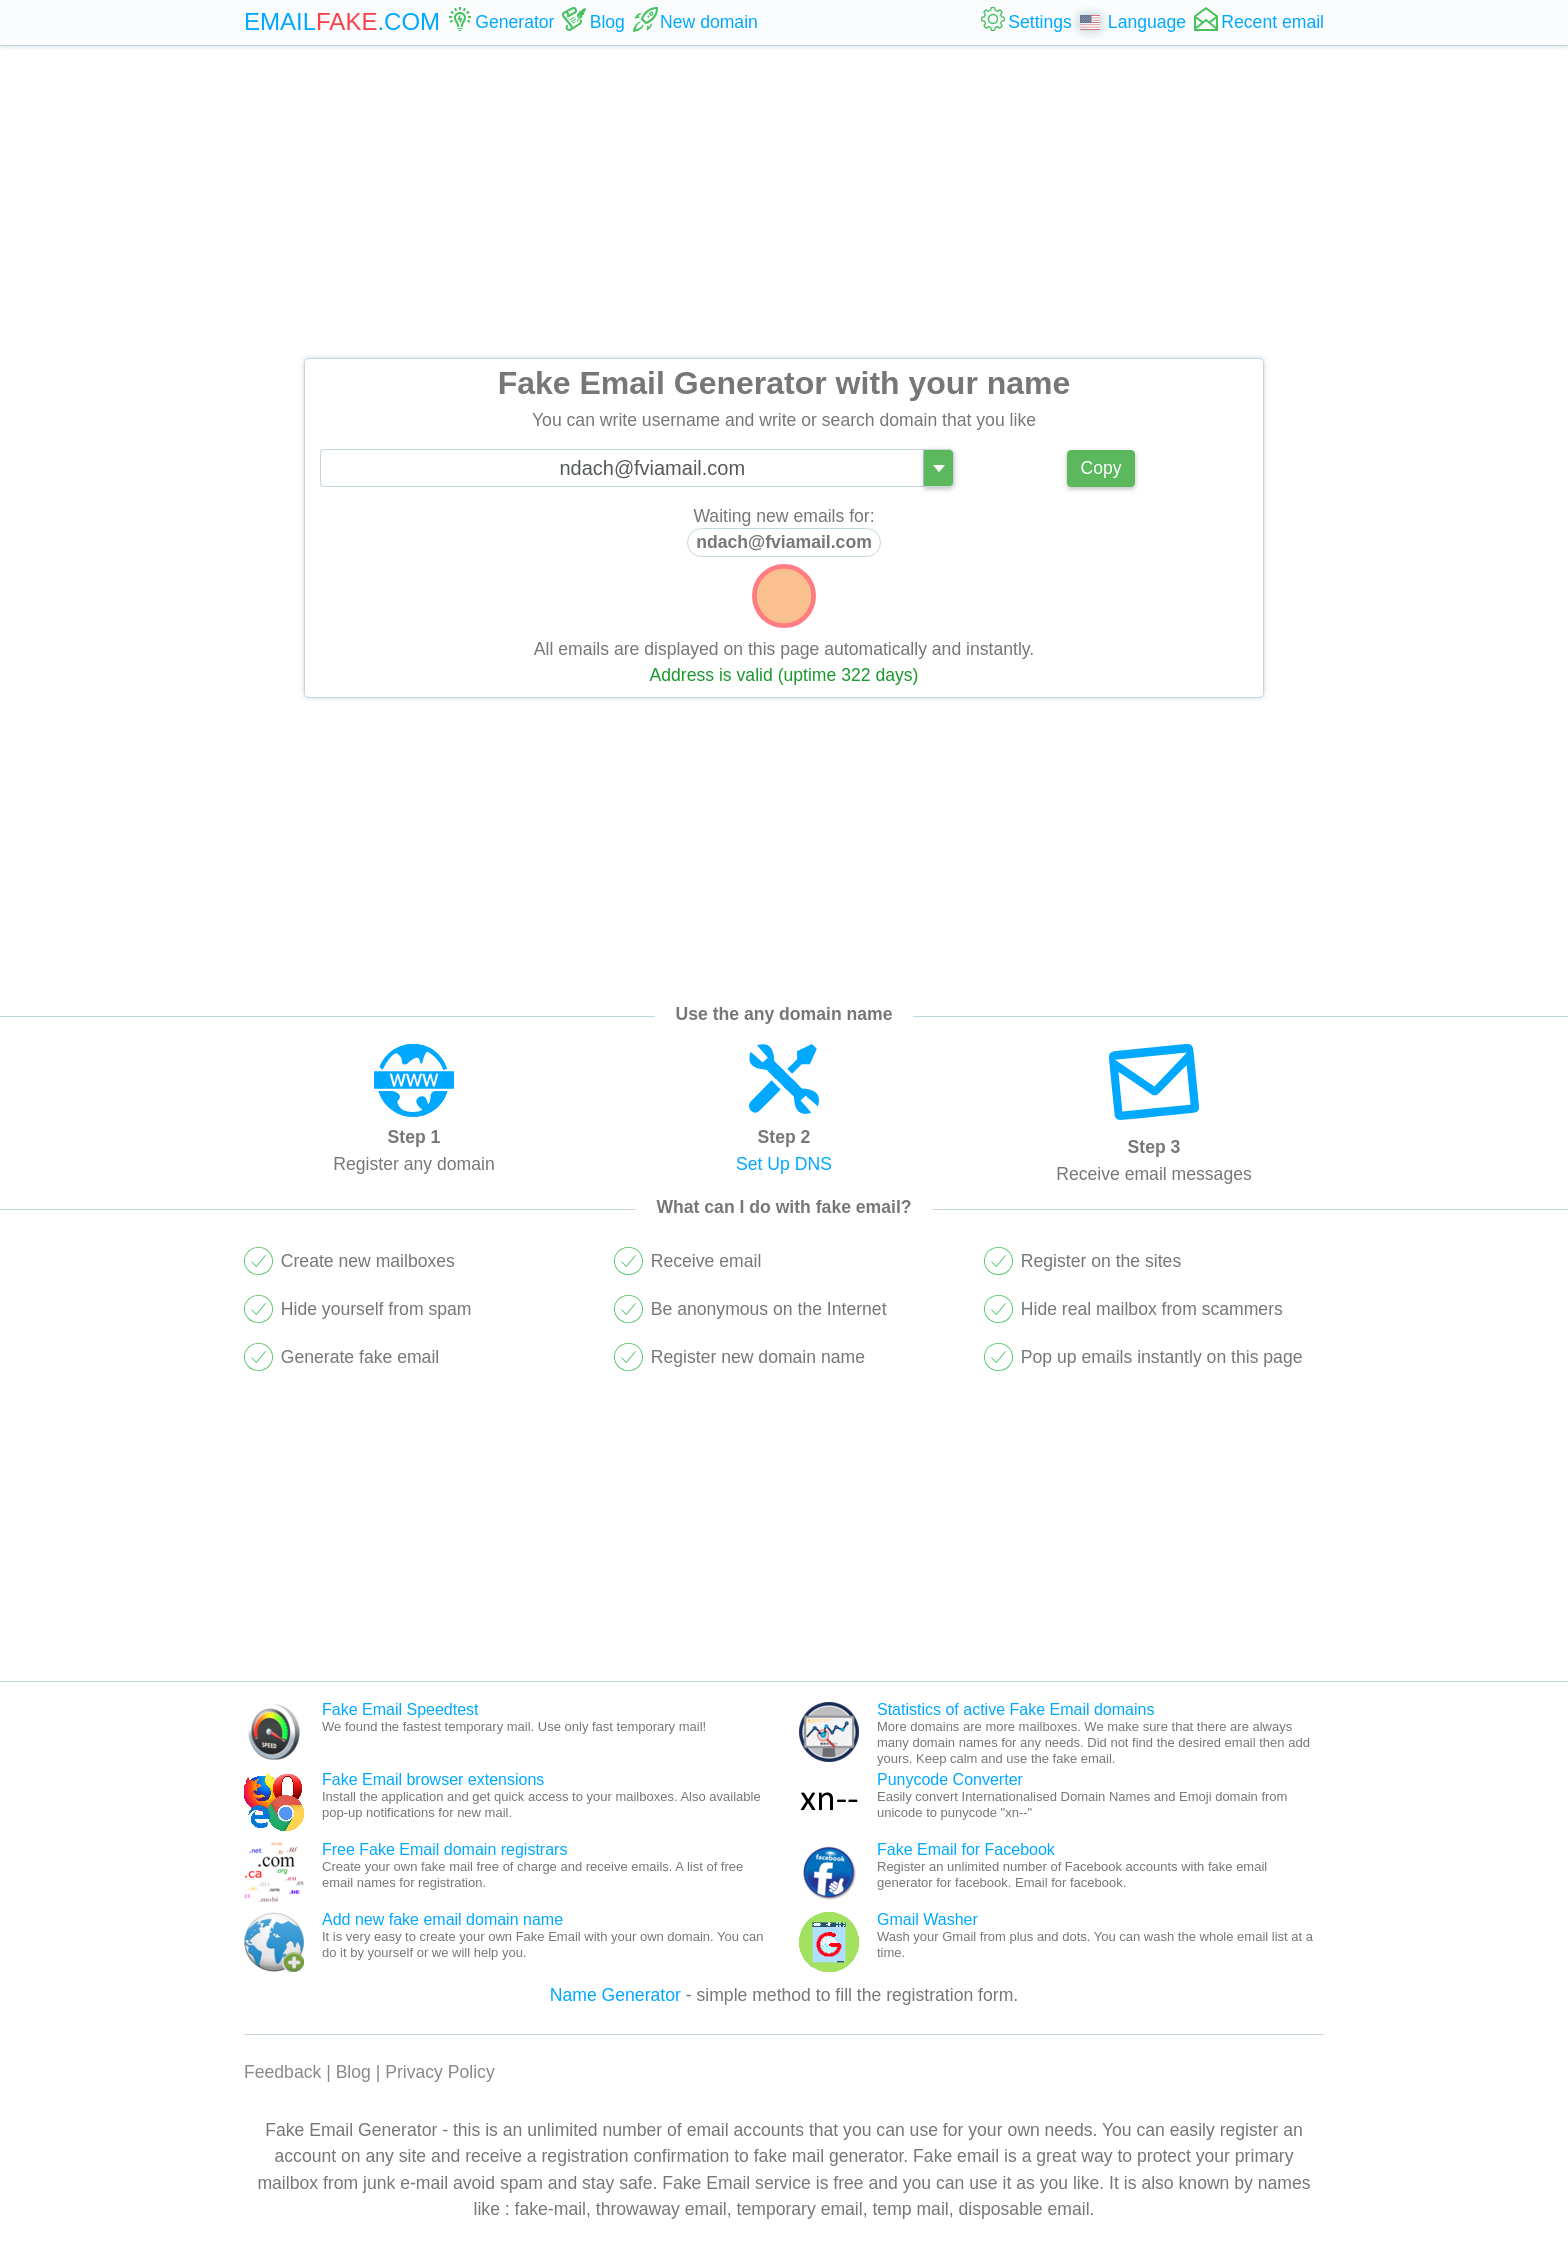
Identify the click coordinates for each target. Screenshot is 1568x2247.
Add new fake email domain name (442, 1919)
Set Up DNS (784, 1164)
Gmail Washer (927, 1919)
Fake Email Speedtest (400, 1709)
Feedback (282, 2072)
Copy (1100, 468)
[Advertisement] (784, 202)
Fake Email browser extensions (433, 1779)
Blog (353, 2072)
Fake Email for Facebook (966, 1849)
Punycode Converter (950, 1779)
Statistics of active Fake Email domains (1015, 1709)
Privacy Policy (440, 2072)
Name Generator (615, 1995)
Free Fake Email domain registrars (444, 1849)
